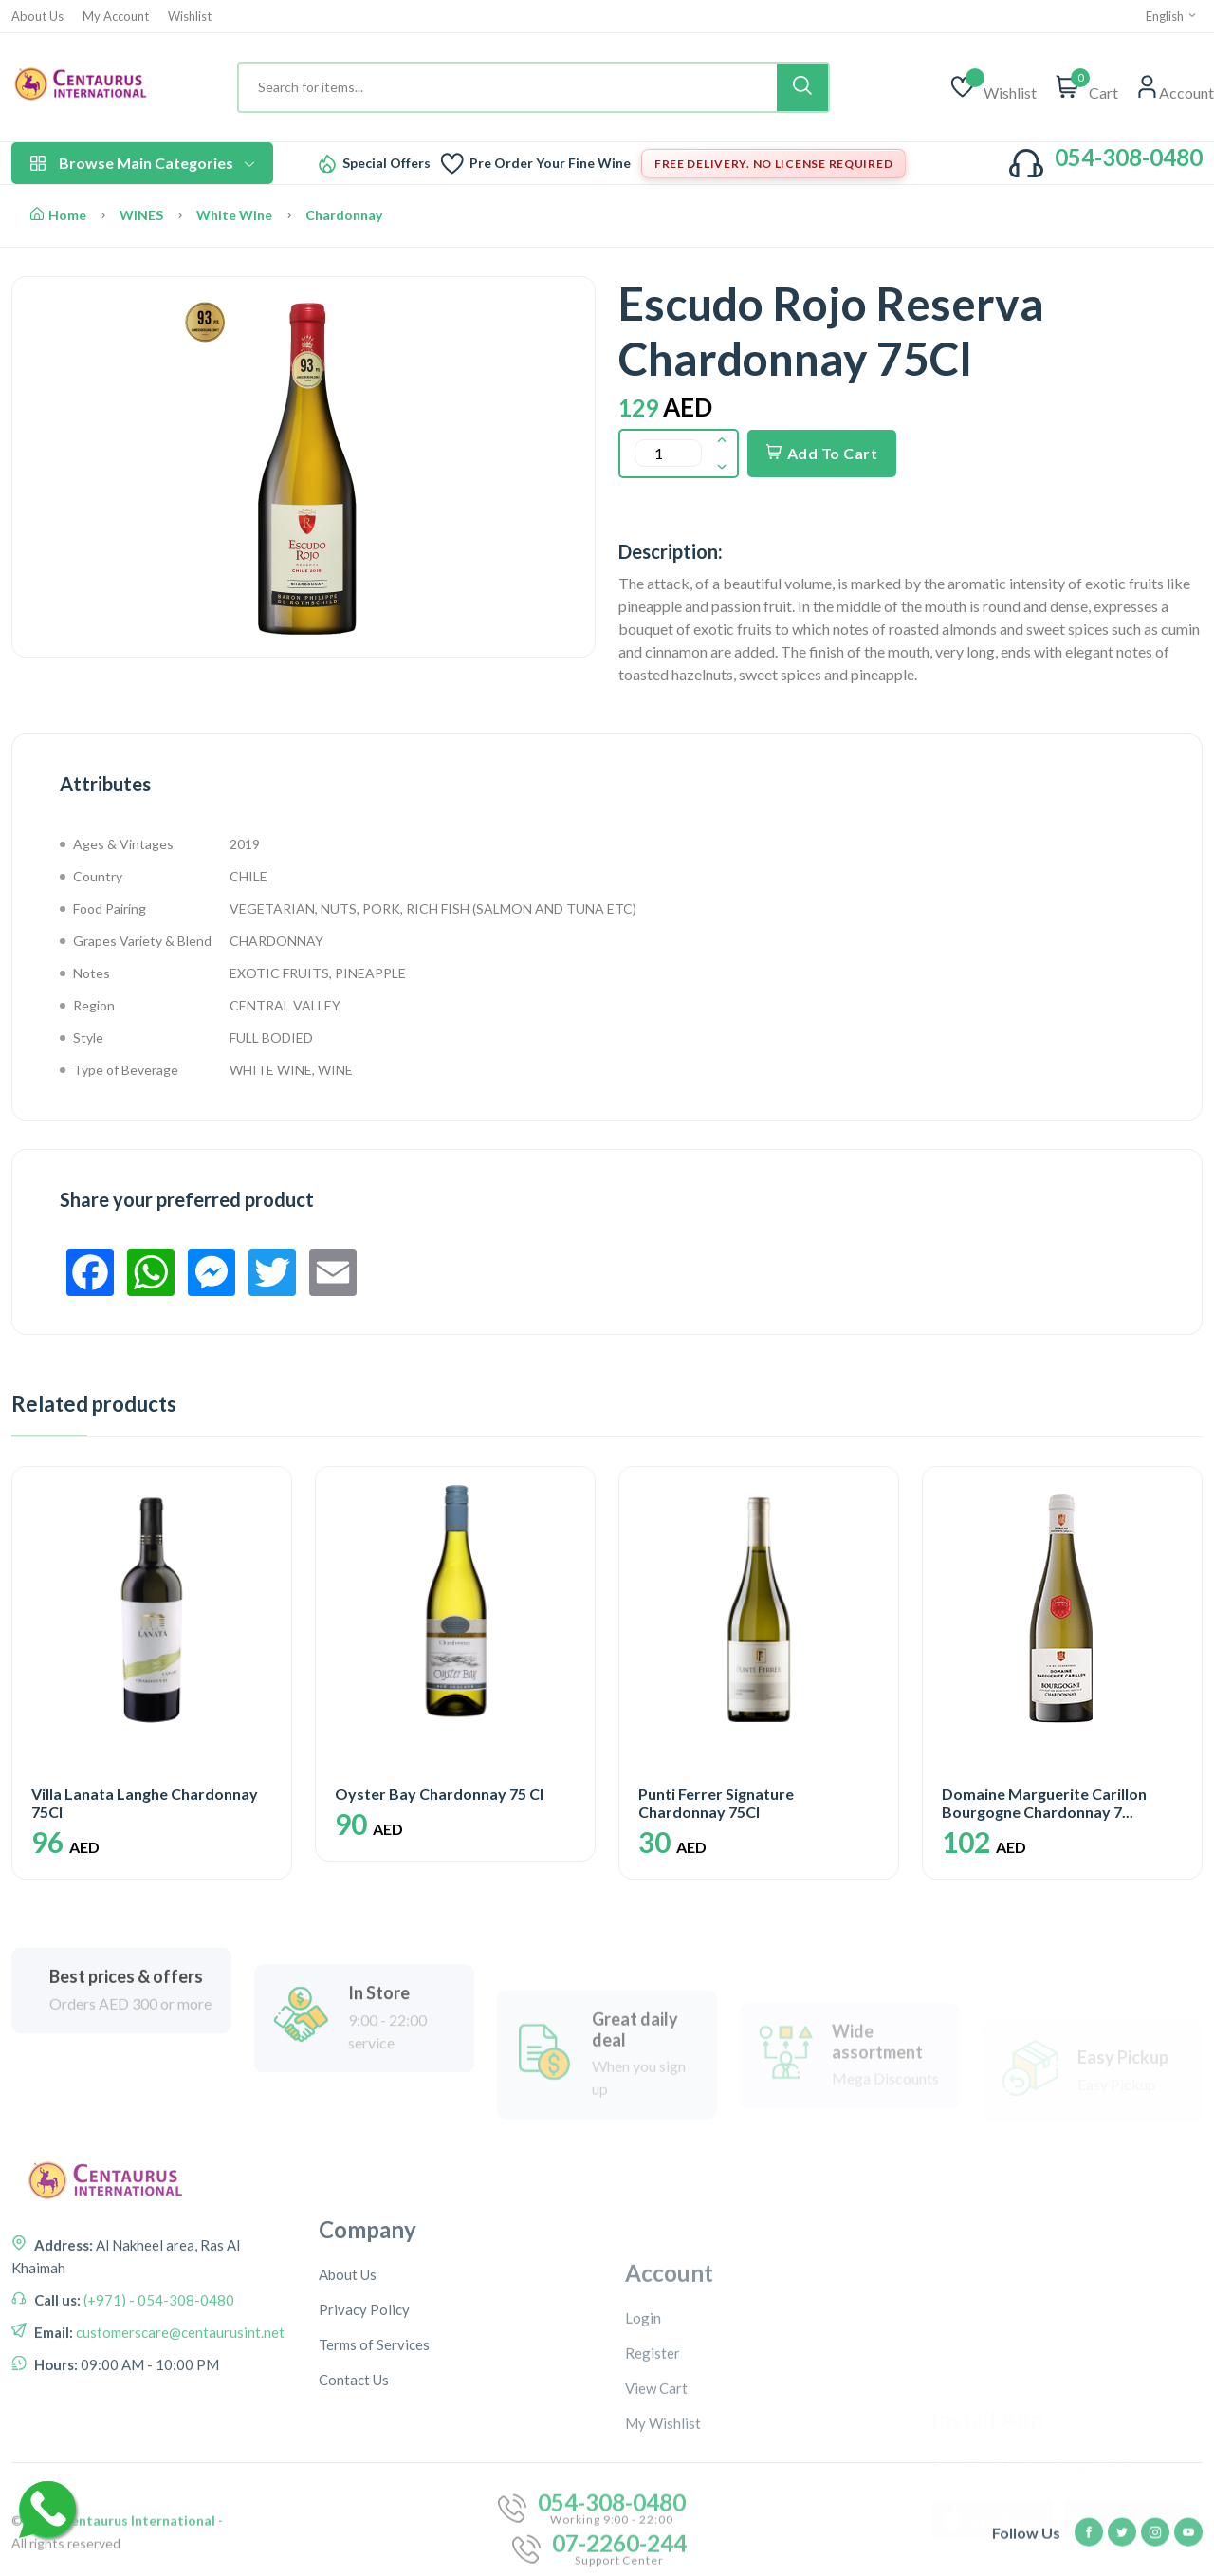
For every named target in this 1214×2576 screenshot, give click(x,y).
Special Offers (386, 163)
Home (58, 215)
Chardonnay (343, 215)
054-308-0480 (1129, 157)
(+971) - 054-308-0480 (157, 2435)
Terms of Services (374, 2527)
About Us (37, 16)
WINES (141, 215)
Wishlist (190, 16)
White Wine (234, 215)
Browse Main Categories (142, 163)
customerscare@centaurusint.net (179, 2467)
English (1172, 16)
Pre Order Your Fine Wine (550, 163)
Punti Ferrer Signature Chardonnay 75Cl (716, 1803)
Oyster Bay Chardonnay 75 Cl (439, 1794)
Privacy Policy (364, 2492)
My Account (116, 16)
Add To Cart (821, 453)
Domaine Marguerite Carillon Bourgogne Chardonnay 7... (1044, 1803)
